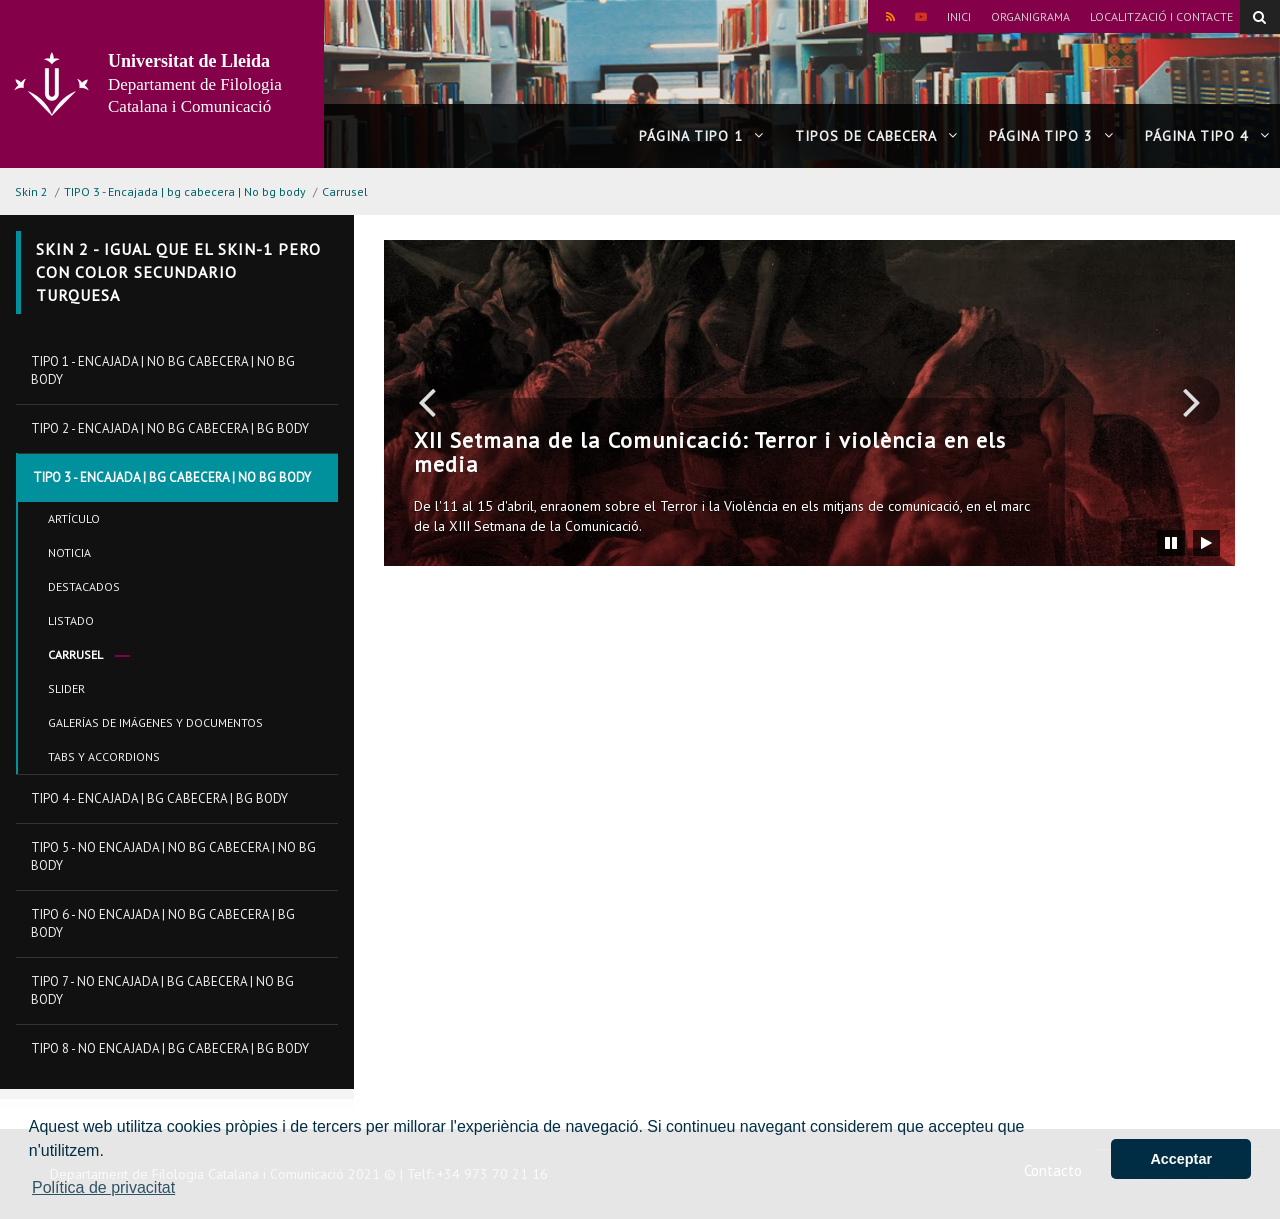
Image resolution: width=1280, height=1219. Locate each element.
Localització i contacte (1161, 16)
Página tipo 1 (701, 136)
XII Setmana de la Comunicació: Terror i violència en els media (710, 452)
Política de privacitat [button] (103, 1187)
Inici (959, 16)
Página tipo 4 (1207, 136)
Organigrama (1030, 16)
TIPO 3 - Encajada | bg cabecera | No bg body (185, 191)
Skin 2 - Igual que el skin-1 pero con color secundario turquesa (178, 272)
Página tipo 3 (1051, 136)
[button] (426, 401)
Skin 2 (31, 191)
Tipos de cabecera (876, 136)
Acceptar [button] (1181, 1159)
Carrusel (345, 191)
